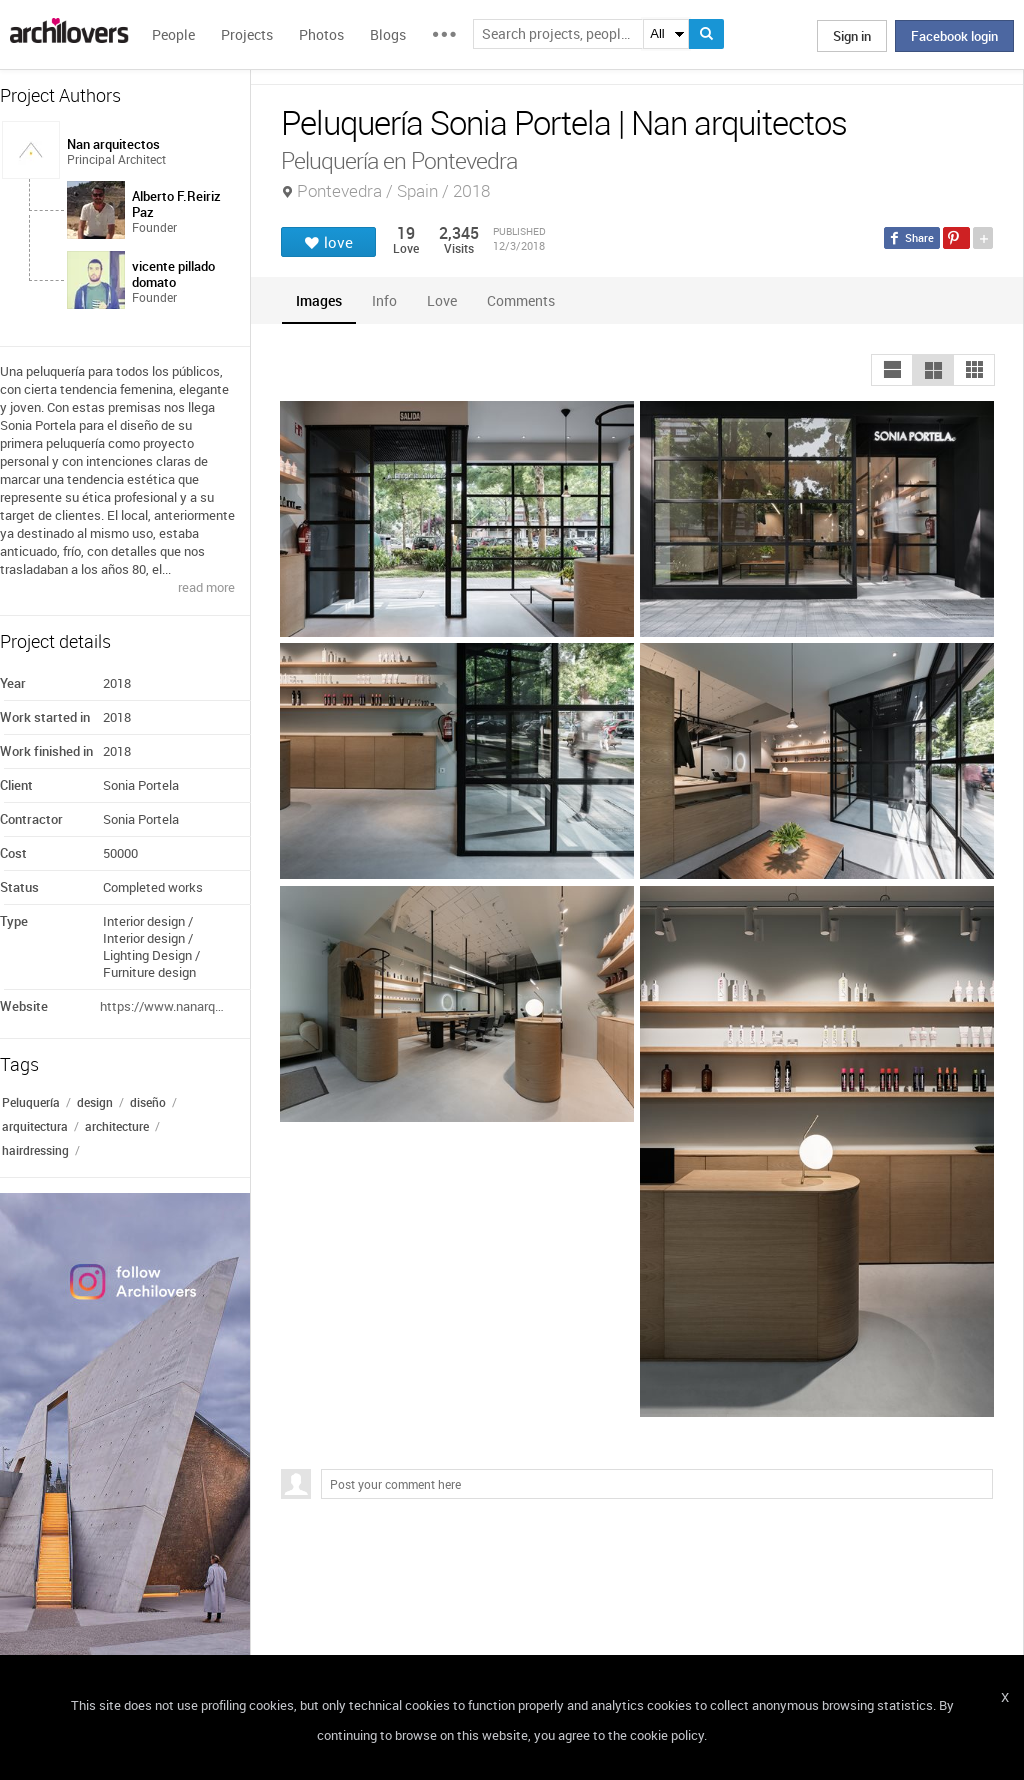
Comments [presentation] (526, 300)
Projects (247, 34)
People (173, 34)
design (95, 1102)
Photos (321, 34)
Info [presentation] (384, 300)
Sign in (852, 36)
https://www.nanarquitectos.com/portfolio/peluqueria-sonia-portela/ (163, 1006)
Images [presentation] (319, 300)
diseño (148, 1102)
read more (206, 587)
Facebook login (954, 36)
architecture (117, 1126)
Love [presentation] (442, 300)
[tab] (319, 300)
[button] (892, 370)
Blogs (388, 34)
